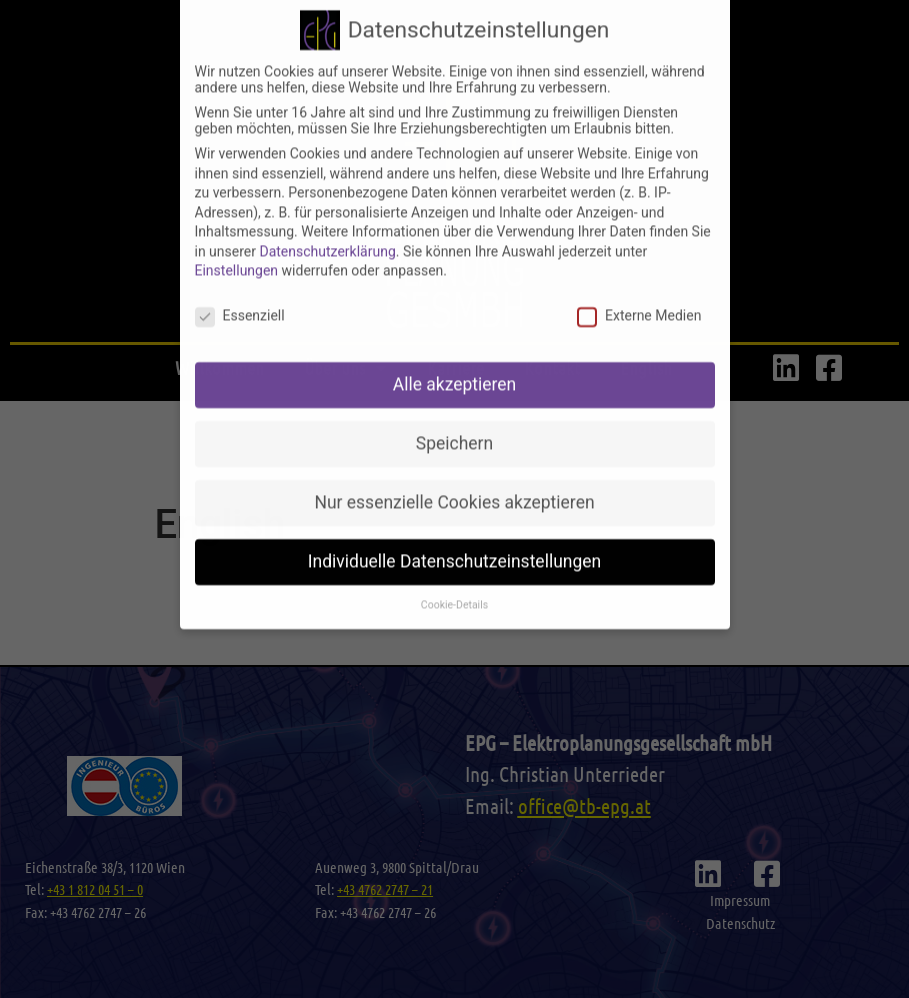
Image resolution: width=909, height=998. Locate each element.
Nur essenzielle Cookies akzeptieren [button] (454, 474)
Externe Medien (639, 287)
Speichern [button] (454, 415)
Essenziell (240, 287)
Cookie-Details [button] (454, 576)
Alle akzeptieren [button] (455, 356)
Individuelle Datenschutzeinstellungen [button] (454, 533)
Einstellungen (237, 242)
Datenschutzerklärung (327, 223)
